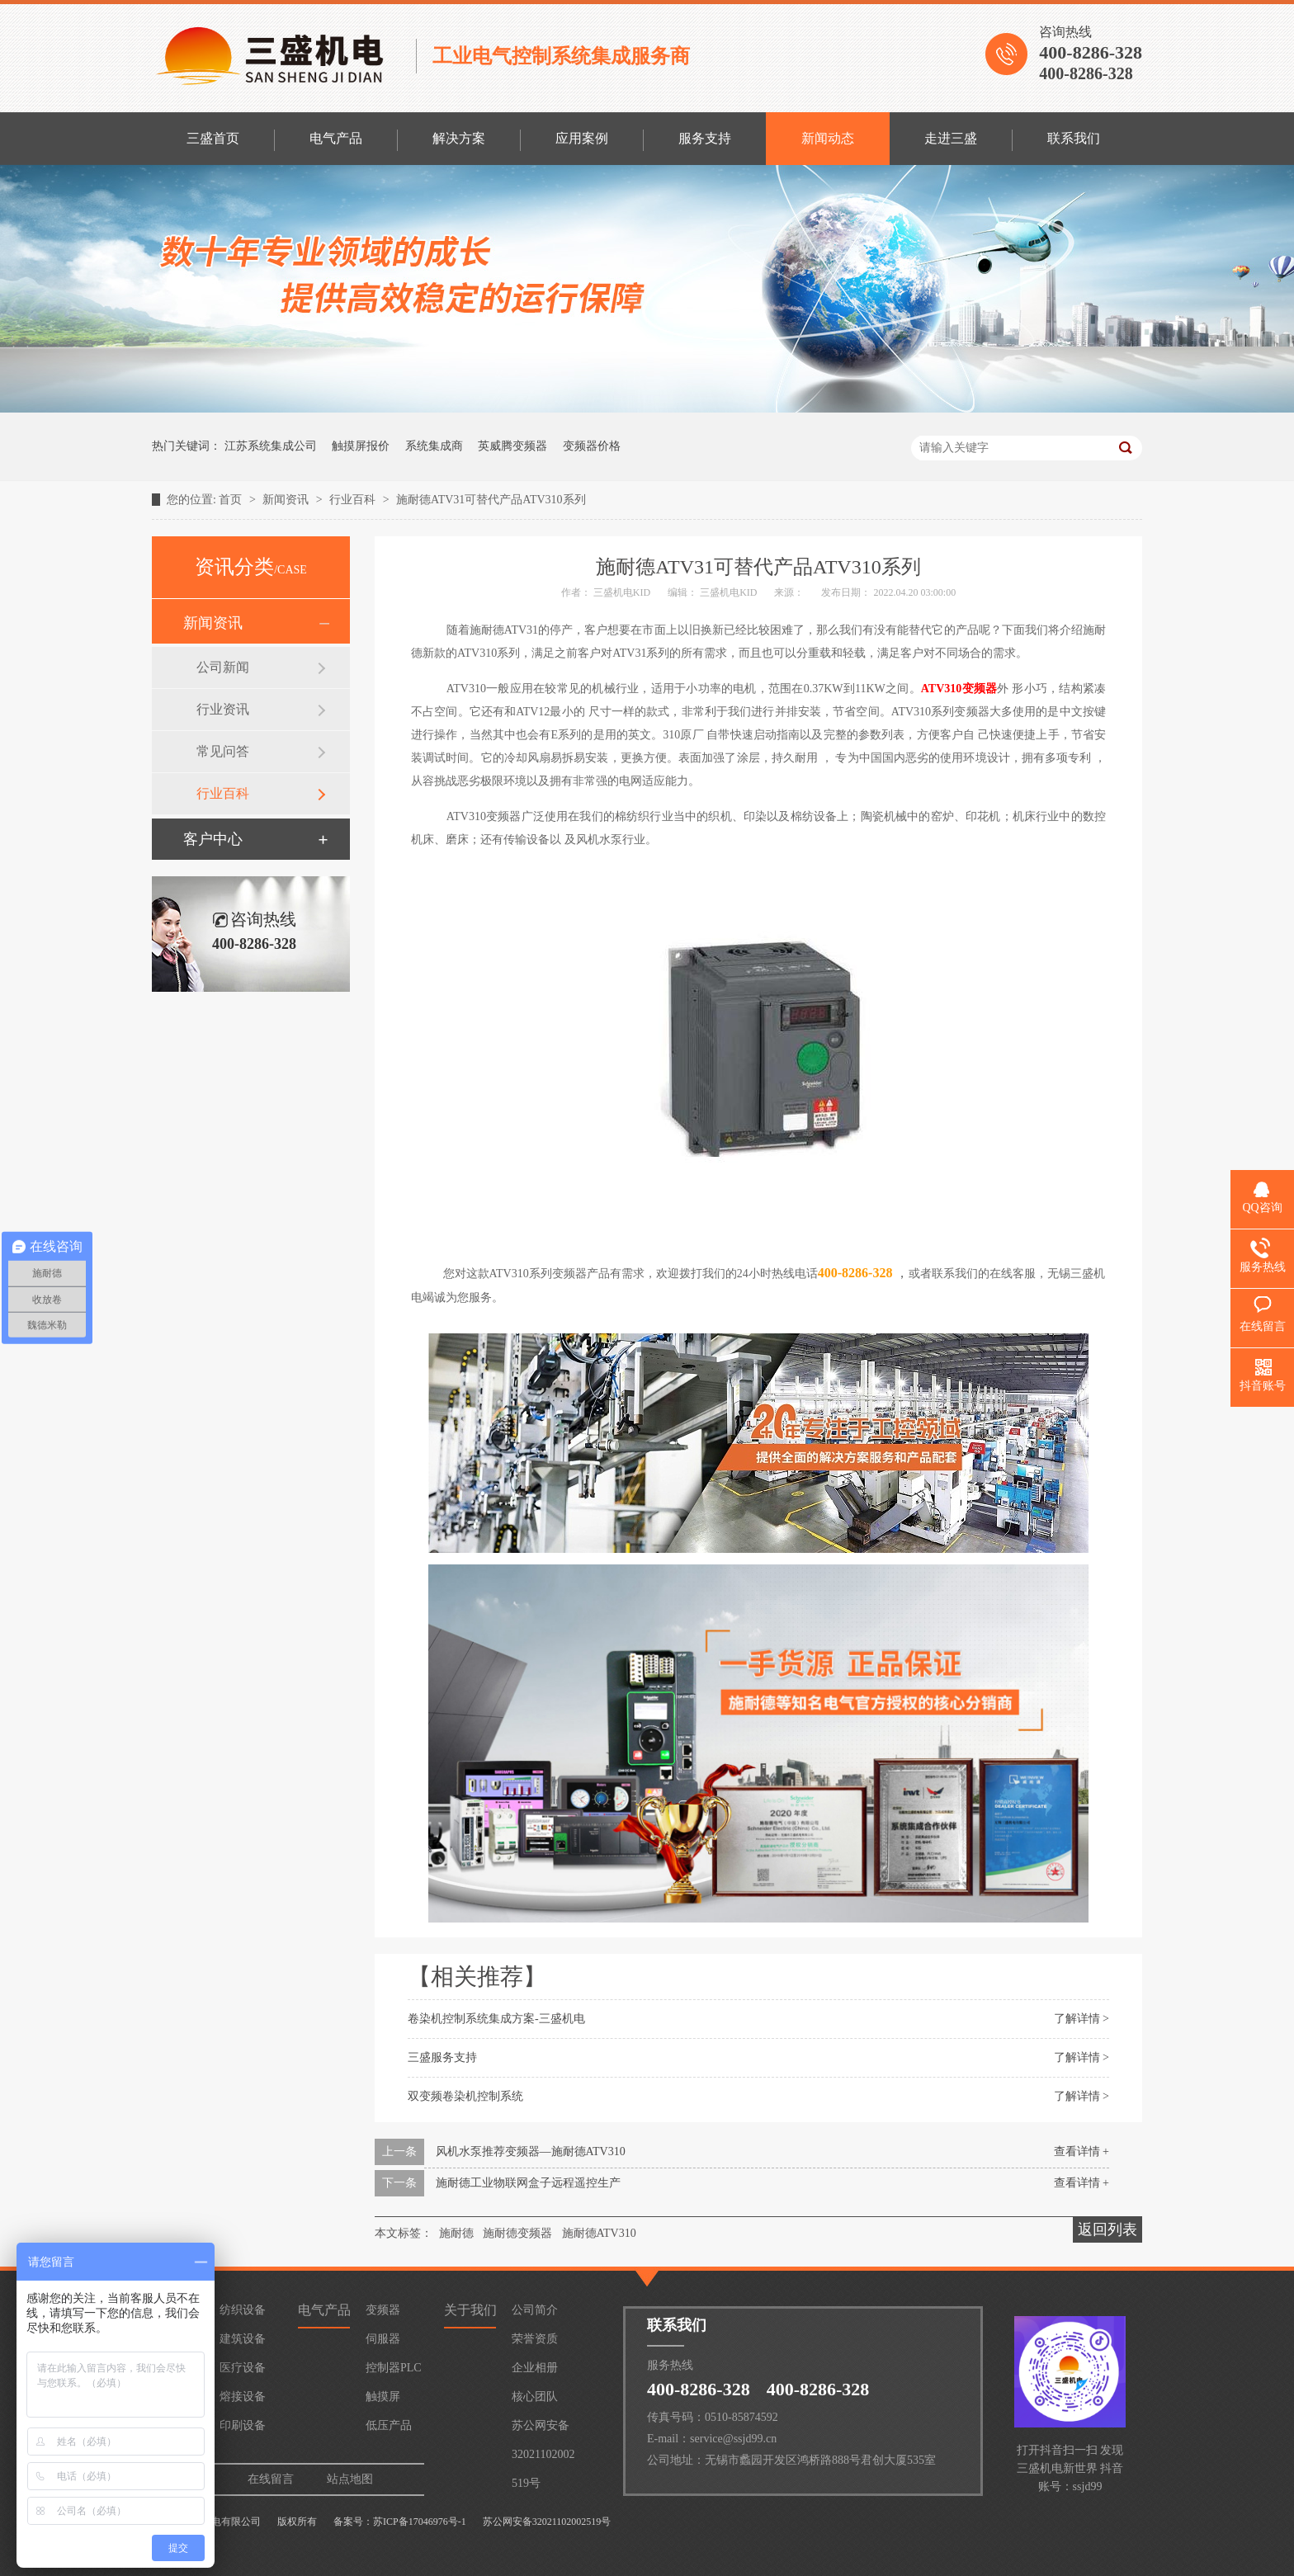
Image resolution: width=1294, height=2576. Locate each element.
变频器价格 (592, 446)
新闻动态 (827, 138)
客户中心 (213, 839)
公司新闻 (222, 667)
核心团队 (535, 2396)
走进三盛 (950, 138)
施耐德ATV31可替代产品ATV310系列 (490, 499)
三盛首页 (213, 138)
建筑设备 (243, 2339)
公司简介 (535, 2310)
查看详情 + (1081, 2151)
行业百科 (354, 499)
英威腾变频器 (512, 446)
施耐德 (456, 2233)
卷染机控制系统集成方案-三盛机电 (496, 2018)
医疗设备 (243, 2367)
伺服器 (383, 2339)
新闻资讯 (287, 499)
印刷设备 (243, 2425)
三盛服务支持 (442, 2057)
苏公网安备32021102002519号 (543, 2429)
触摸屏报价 (361, 446)
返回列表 (1107, 2229)
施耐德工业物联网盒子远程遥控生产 (528, 2183)
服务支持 (704, 138)
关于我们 (470, 2310)
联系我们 (1073, 138)
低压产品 (389, 2425)
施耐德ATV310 (599, 2233)
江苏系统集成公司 (270, 446)
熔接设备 (243, 2396)
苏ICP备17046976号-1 (419, 2521)
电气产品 (335, 138)
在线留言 (271, 2479)
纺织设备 (243, 2310)
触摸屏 (383, 2396)
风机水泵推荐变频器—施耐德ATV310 (531, 2151)
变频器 (383, 2310)
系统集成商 (434, 446)
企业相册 (535, 2367)
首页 (232, 499)
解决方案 (458, 138)
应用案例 (581, 138)
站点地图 (350, 2479)
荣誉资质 (535, 2339)
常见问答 (222, 751)
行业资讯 (222, 709)
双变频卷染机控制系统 (465, 2096)
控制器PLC (394, 2367)
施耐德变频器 (517, 2233)
